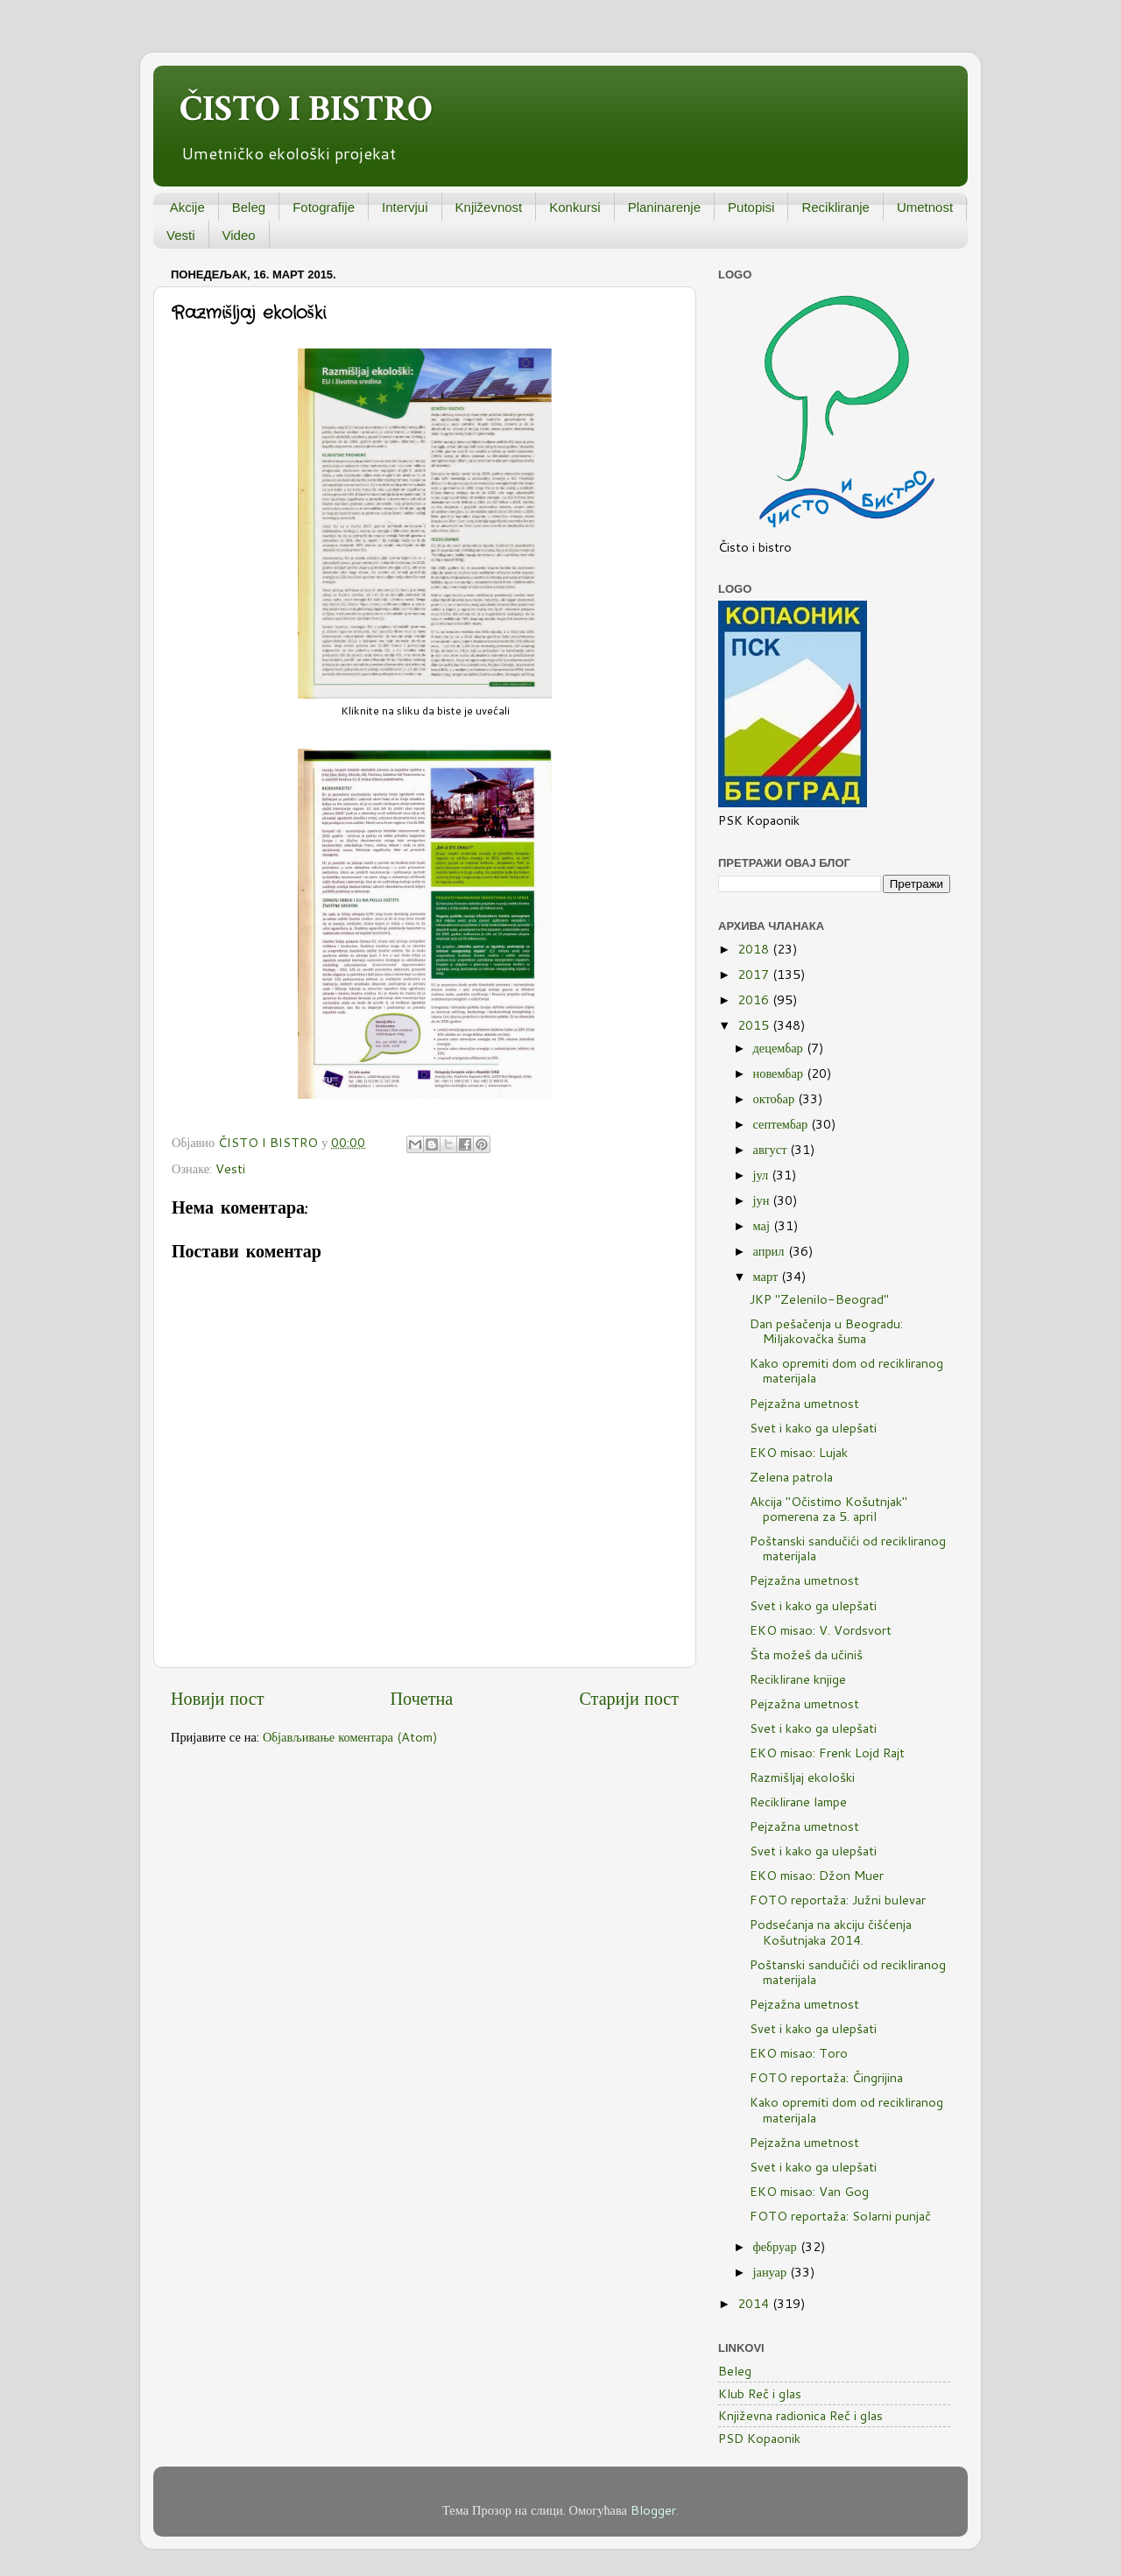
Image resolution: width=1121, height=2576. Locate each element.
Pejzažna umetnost (804, 1403)
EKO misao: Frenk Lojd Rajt (827, 1752)
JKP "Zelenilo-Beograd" (819, 1299)
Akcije (187, 207)
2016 (754, 999)
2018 (754, 949)
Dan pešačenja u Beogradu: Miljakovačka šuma (826, 1331)
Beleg (248, 207)
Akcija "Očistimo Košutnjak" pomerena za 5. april (828, 1508)
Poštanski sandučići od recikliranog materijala (848, 1548)
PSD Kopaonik (759, 2438)
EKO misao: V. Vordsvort (821, 1630)
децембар (780, 1047)
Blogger (653, 2510)
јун (763, 1200)
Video (239, 235)
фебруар (776, 2246)
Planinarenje (664, 207)
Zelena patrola (791, 1476)
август (772, 1149)
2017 (754, 974)
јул (762, 1174)
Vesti (180, 235)
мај (763, 1225)
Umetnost (925, 207)
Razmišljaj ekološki (802, 1777)
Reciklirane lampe (798, 1801)
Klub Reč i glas (759, 2393)
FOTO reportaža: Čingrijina (826, 2077)
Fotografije (324, 207)
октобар (776, 1098)
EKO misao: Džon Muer (817, 1875)
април (770, 1251)
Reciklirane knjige (798, 1679)
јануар (772, 2272)
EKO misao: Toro (799, 2053)
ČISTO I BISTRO (306, 109)
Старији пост (629, 1698)
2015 (754, 1025)
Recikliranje (835, 207)
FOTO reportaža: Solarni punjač (840, 2215)
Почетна (422, 1698)
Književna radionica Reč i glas (800, 2415)
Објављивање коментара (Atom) (350, 1737)
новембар (780, 1073)
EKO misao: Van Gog (809, 2191)
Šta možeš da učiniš (806, 1654)
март (767, 1276)
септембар (782, 1124)
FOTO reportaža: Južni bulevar (838, 1899)
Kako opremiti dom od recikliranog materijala (846, 1370)
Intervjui (405, 207)
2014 (754, 2303)
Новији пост (217, 1698)
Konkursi (574, 207)
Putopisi (751, 207)
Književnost (489, 207)
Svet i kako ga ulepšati (813, 1427)
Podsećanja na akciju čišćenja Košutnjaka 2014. (831, 1931)
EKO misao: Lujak (799, 1452)
